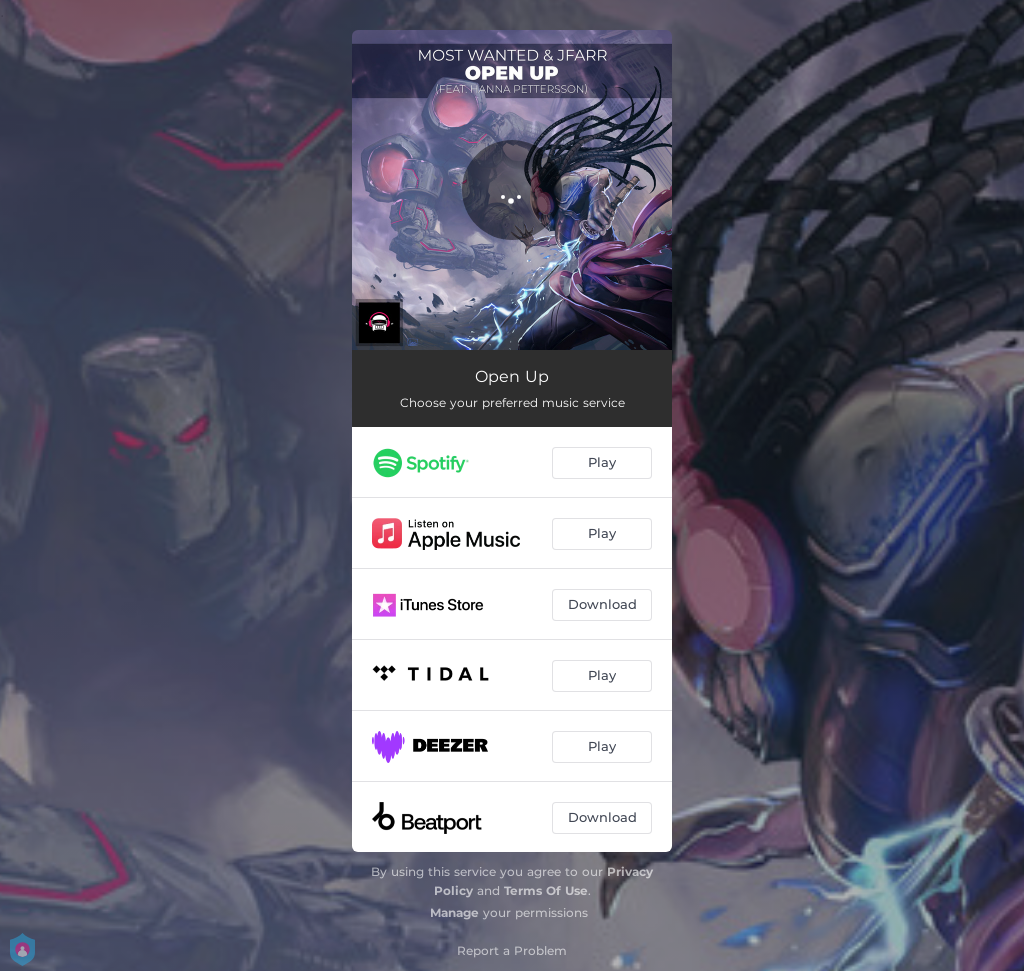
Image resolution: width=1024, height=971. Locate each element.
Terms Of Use (546, 890)
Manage (454, 912)
